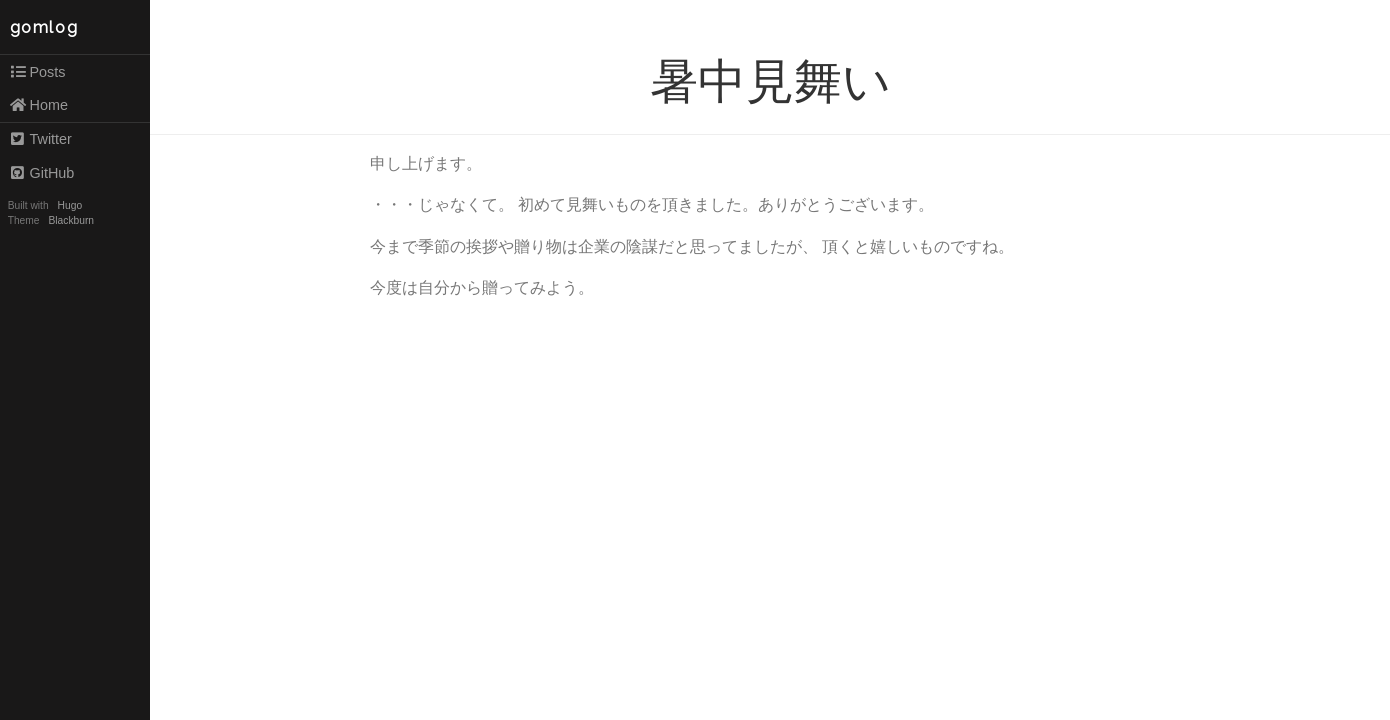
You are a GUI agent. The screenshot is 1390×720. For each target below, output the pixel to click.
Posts (37, 72)
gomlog (44, 27)
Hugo (70, 205)
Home (38, 105)
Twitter (40, 139)
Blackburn (72, 220)
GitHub (42, 173)
